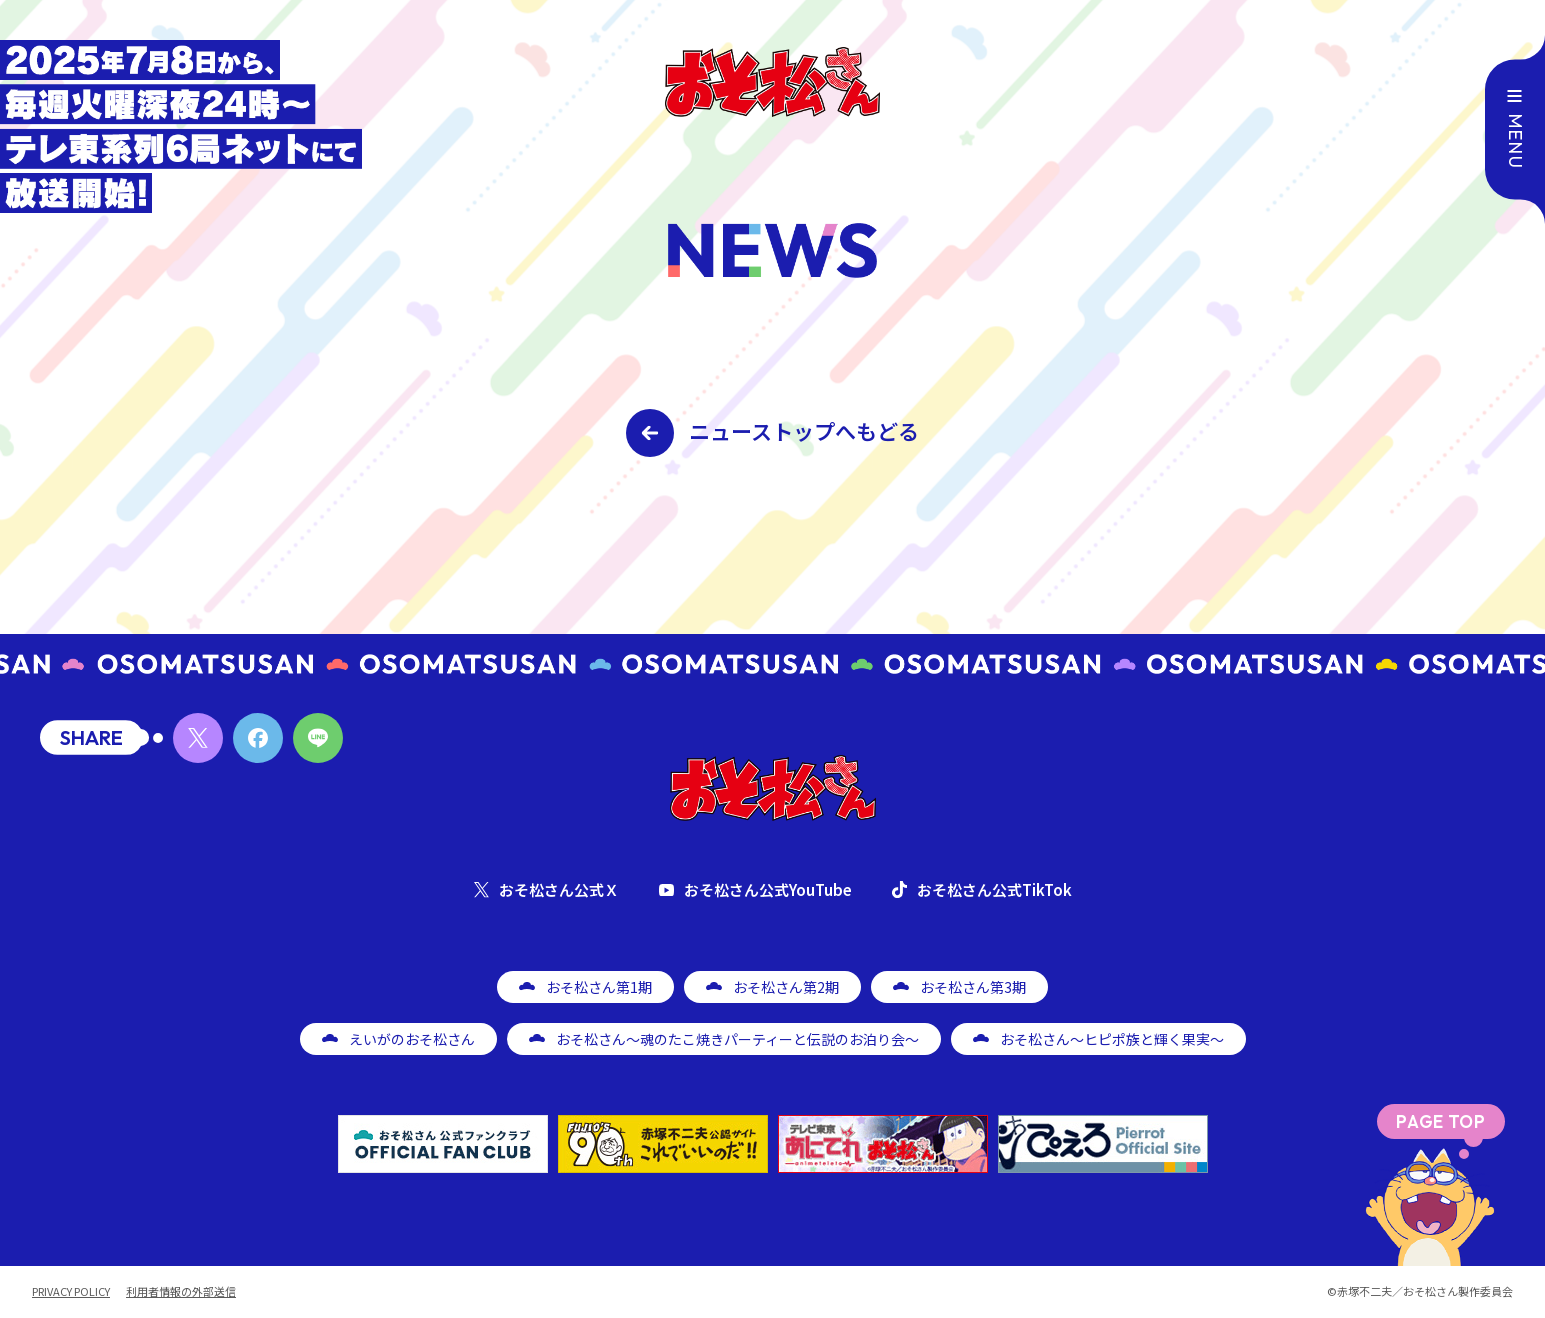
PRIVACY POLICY (71, 1291)
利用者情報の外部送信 (181, 1291)
